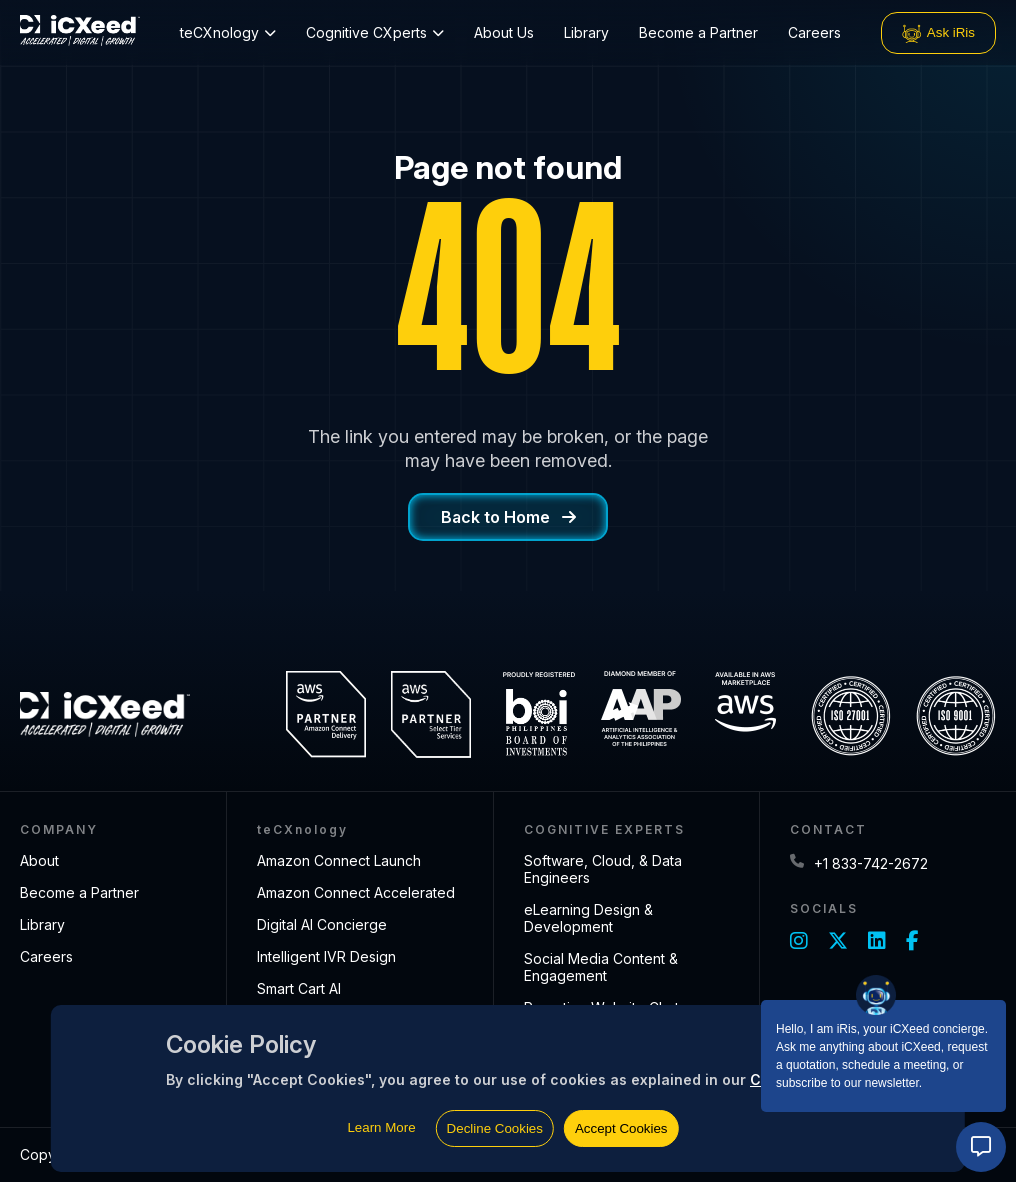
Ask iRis (938, 33)
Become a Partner (698, 32)
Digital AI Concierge (322, 924)
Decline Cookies (495, 1128)
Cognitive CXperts (375, 32)
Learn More (381, 1127)
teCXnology (228, 32)
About (39, 860)
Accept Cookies (621, 1128)
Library (586, 32)
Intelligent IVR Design (326, 956)
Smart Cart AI (299, 988)
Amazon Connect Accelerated (356, 892)
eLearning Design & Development (588, 918)
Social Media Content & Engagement (601, 967)
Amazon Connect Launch (339, 860)
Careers (814, 32)
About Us (504, 32)
